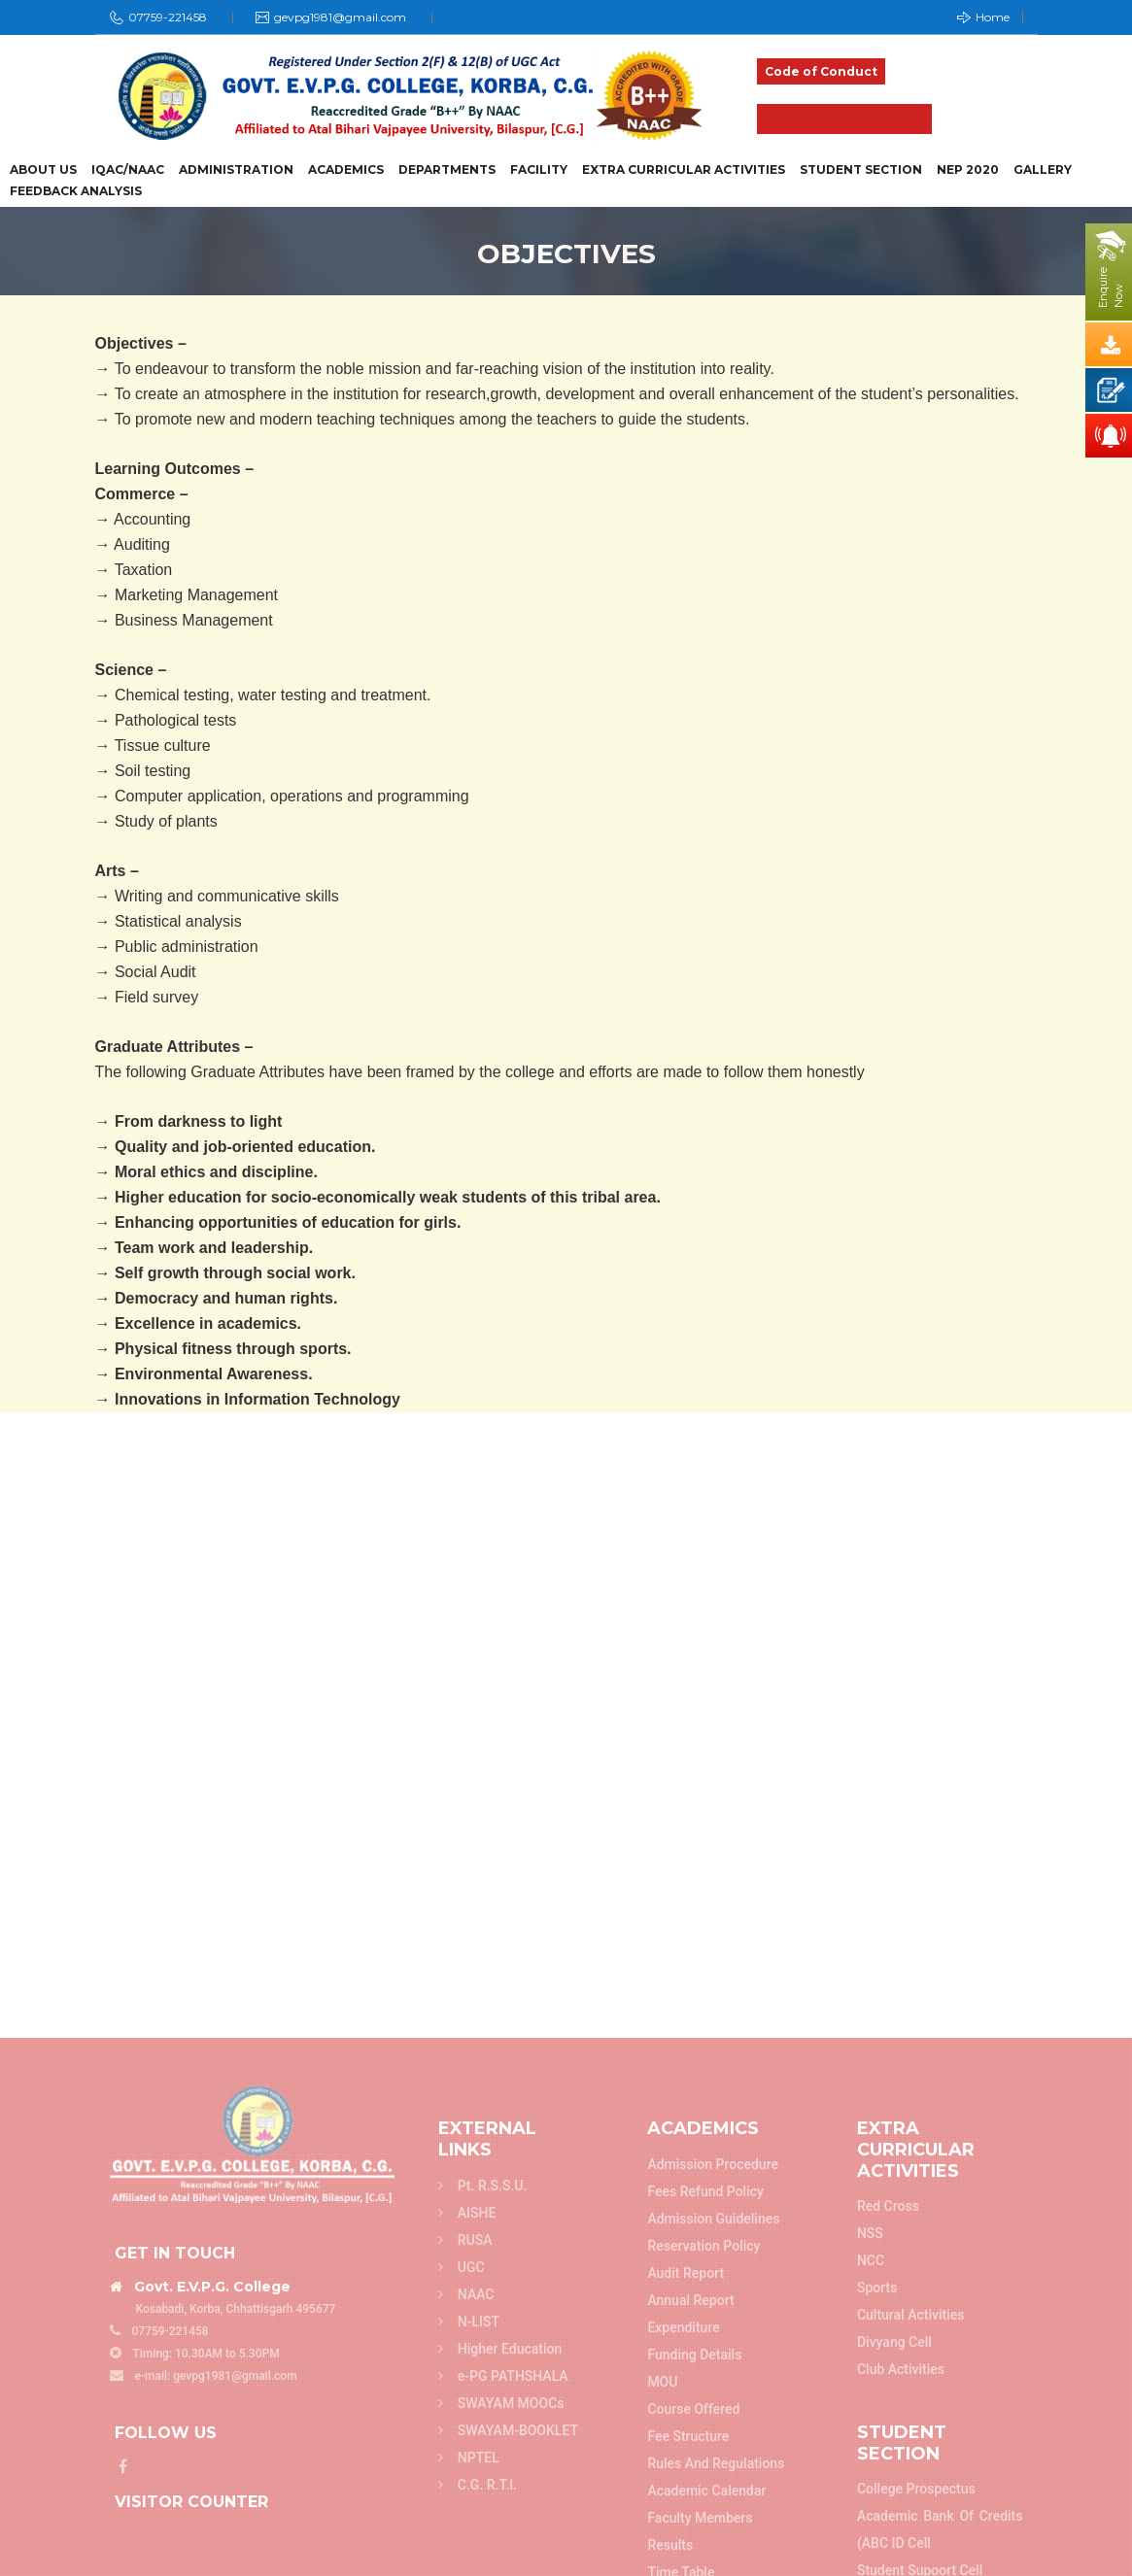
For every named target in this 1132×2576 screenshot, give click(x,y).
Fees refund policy (705, 2514)
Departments (447, 170)
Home (983, 17)
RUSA (465, 2561)
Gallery (1042, 170)
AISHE (467, 2534)
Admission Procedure (712, 2486)
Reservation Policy (703, 2568)
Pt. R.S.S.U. (483, 2507)
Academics (346, 170)
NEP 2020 (968, 170)
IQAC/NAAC (127, 170)
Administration (236, 170)
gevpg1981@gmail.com (340, 17)
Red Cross (888, 2528)
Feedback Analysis (76, 191)
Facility (538, 170)
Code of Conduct (821, 71)
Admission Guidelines (713, 2541)
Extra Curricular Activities (683, 170)
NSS (870, 2555)
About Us (43, 170)
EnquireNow (1110, 287)
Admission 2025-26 (844, 119)
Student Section (861, 170)
